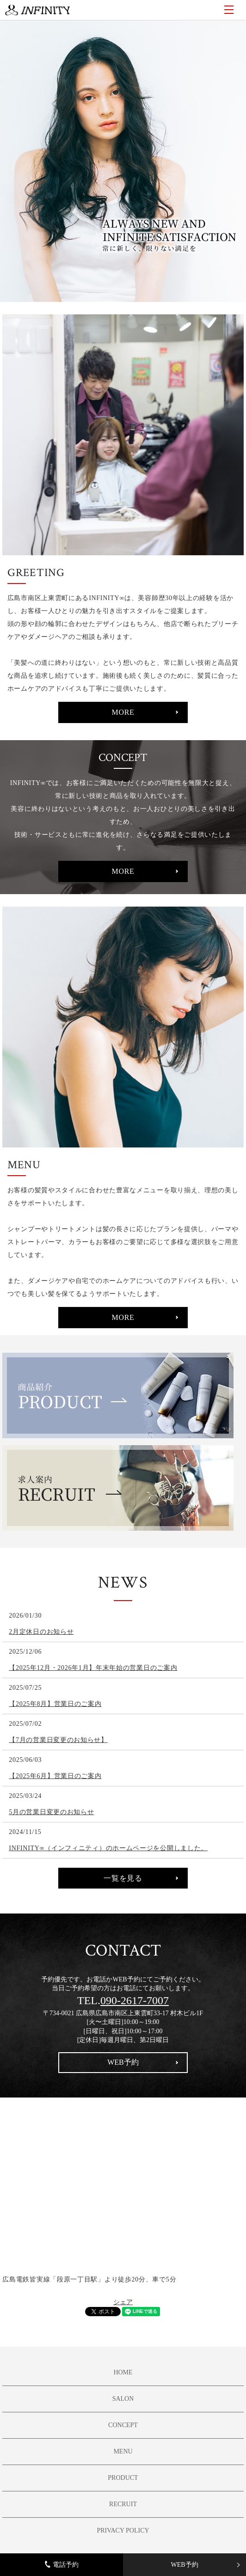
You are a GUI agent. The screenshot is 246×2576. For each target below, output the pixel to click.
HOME (122, 2372)
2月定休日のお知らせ (41, 1631)
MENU (229, 9)
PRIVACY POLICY (123, 2530)
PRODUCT (123, 2477)
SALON (123, 2398)
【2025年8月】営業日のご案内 (55, 1703)
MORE (122, 712)
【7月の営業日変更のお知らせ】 (58, 1739)
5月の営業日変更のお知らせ (51, 1812)
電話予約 (62, 2564)
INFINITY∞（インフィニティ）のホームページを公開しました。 (108, 1848)
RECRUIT (123, 2504)
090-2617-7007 (134, 2000)
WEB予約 (184, 2564)
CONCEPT (123, 2425)
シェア (123, 2302)
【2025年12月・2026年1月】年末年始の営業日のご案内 (93, 1667)
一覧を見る (123, 1878)
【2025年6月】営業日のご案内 (55, 1776)
